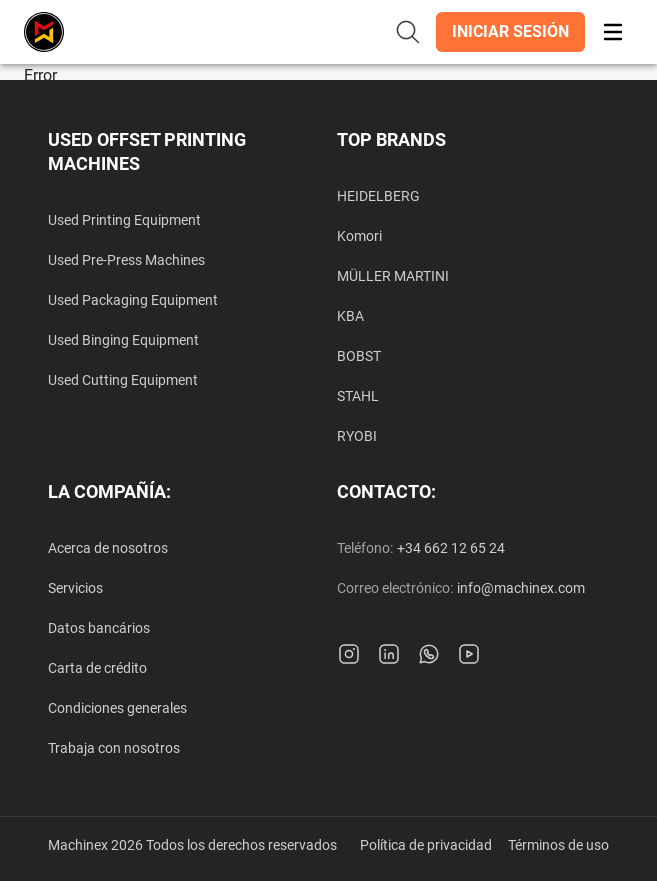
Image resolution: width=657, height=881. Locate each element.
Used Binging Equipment (123, 340)
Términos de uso (558, 845)
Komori (359, 236)
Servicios (75, 588)
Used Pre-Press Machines (126, 260)
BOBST (359, 356)
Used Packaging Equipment (133, 300)
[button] (510, 32)
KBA (350, 316)
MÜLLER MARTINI (393, 276)
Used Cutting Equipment (123, 380)
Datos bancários (99, 628)
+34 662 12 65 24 (451, 548)
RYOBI (357, 436)
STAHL (358, 396)
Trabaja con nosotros (114, 748)
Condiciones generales (117, 708)
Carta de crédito (97, 668)
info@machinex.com (521, 588)
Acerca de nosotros (108, 548)
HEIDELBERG (378, 196)
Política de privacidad (426, 845)
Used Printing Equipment (124, 220)
